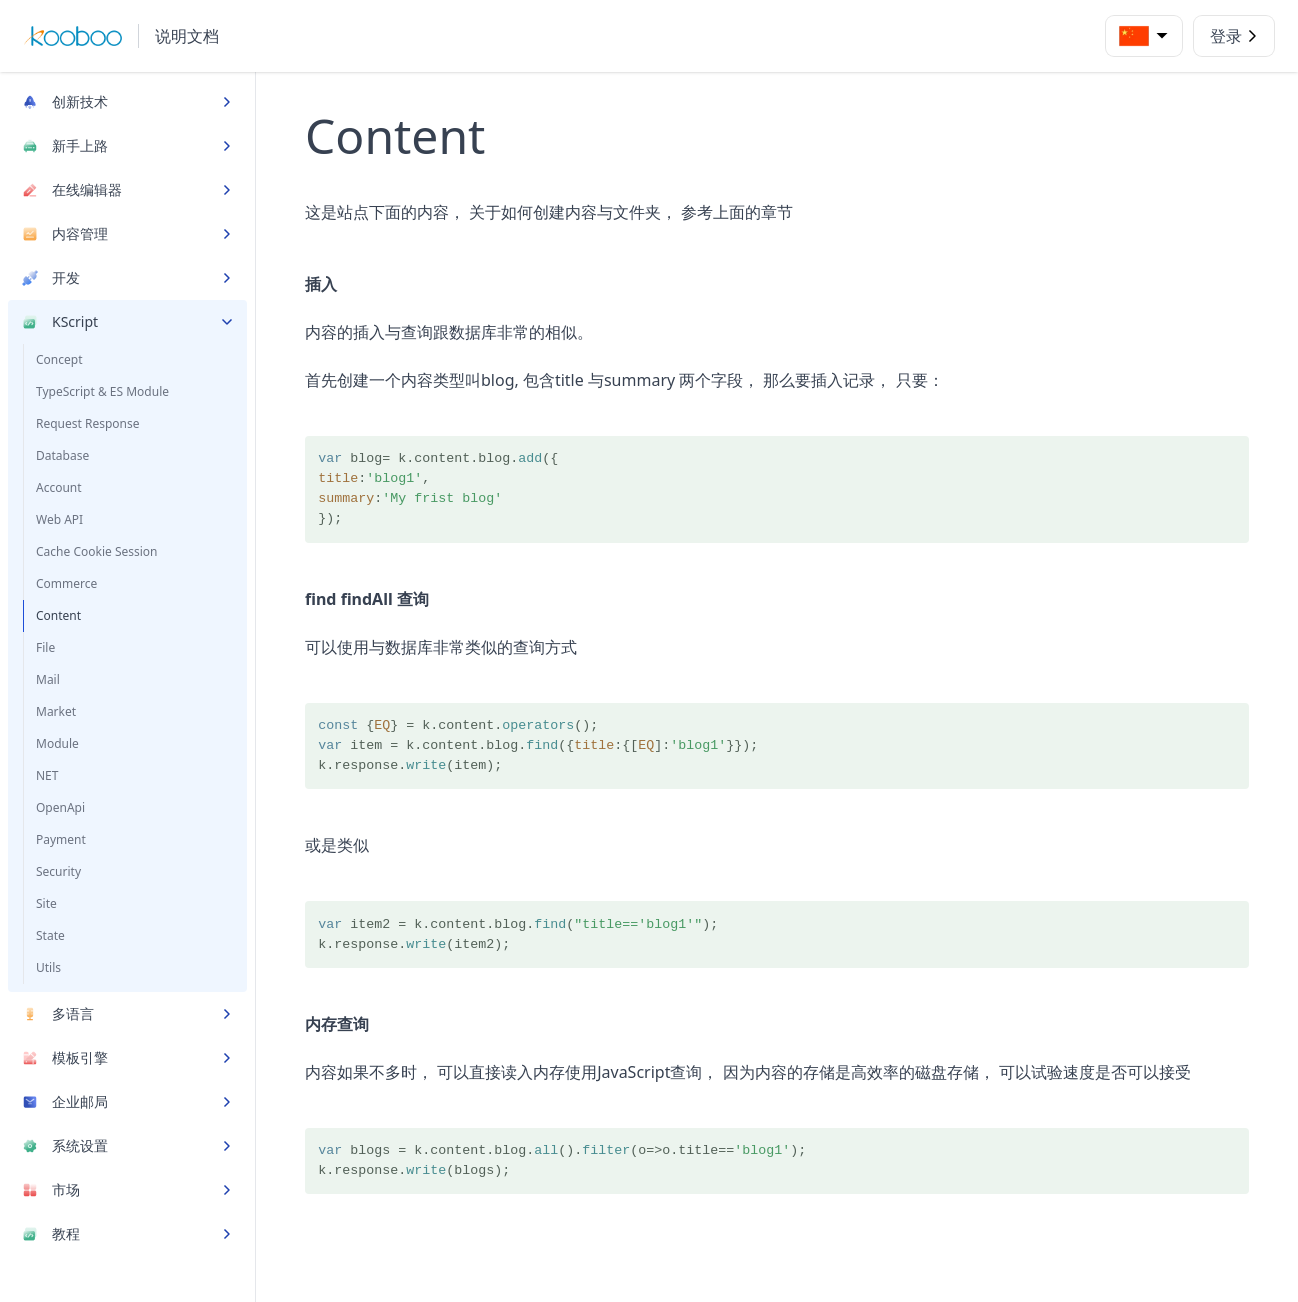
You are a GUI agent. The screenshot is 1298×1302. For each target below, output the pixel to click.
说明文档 (187, 36)
